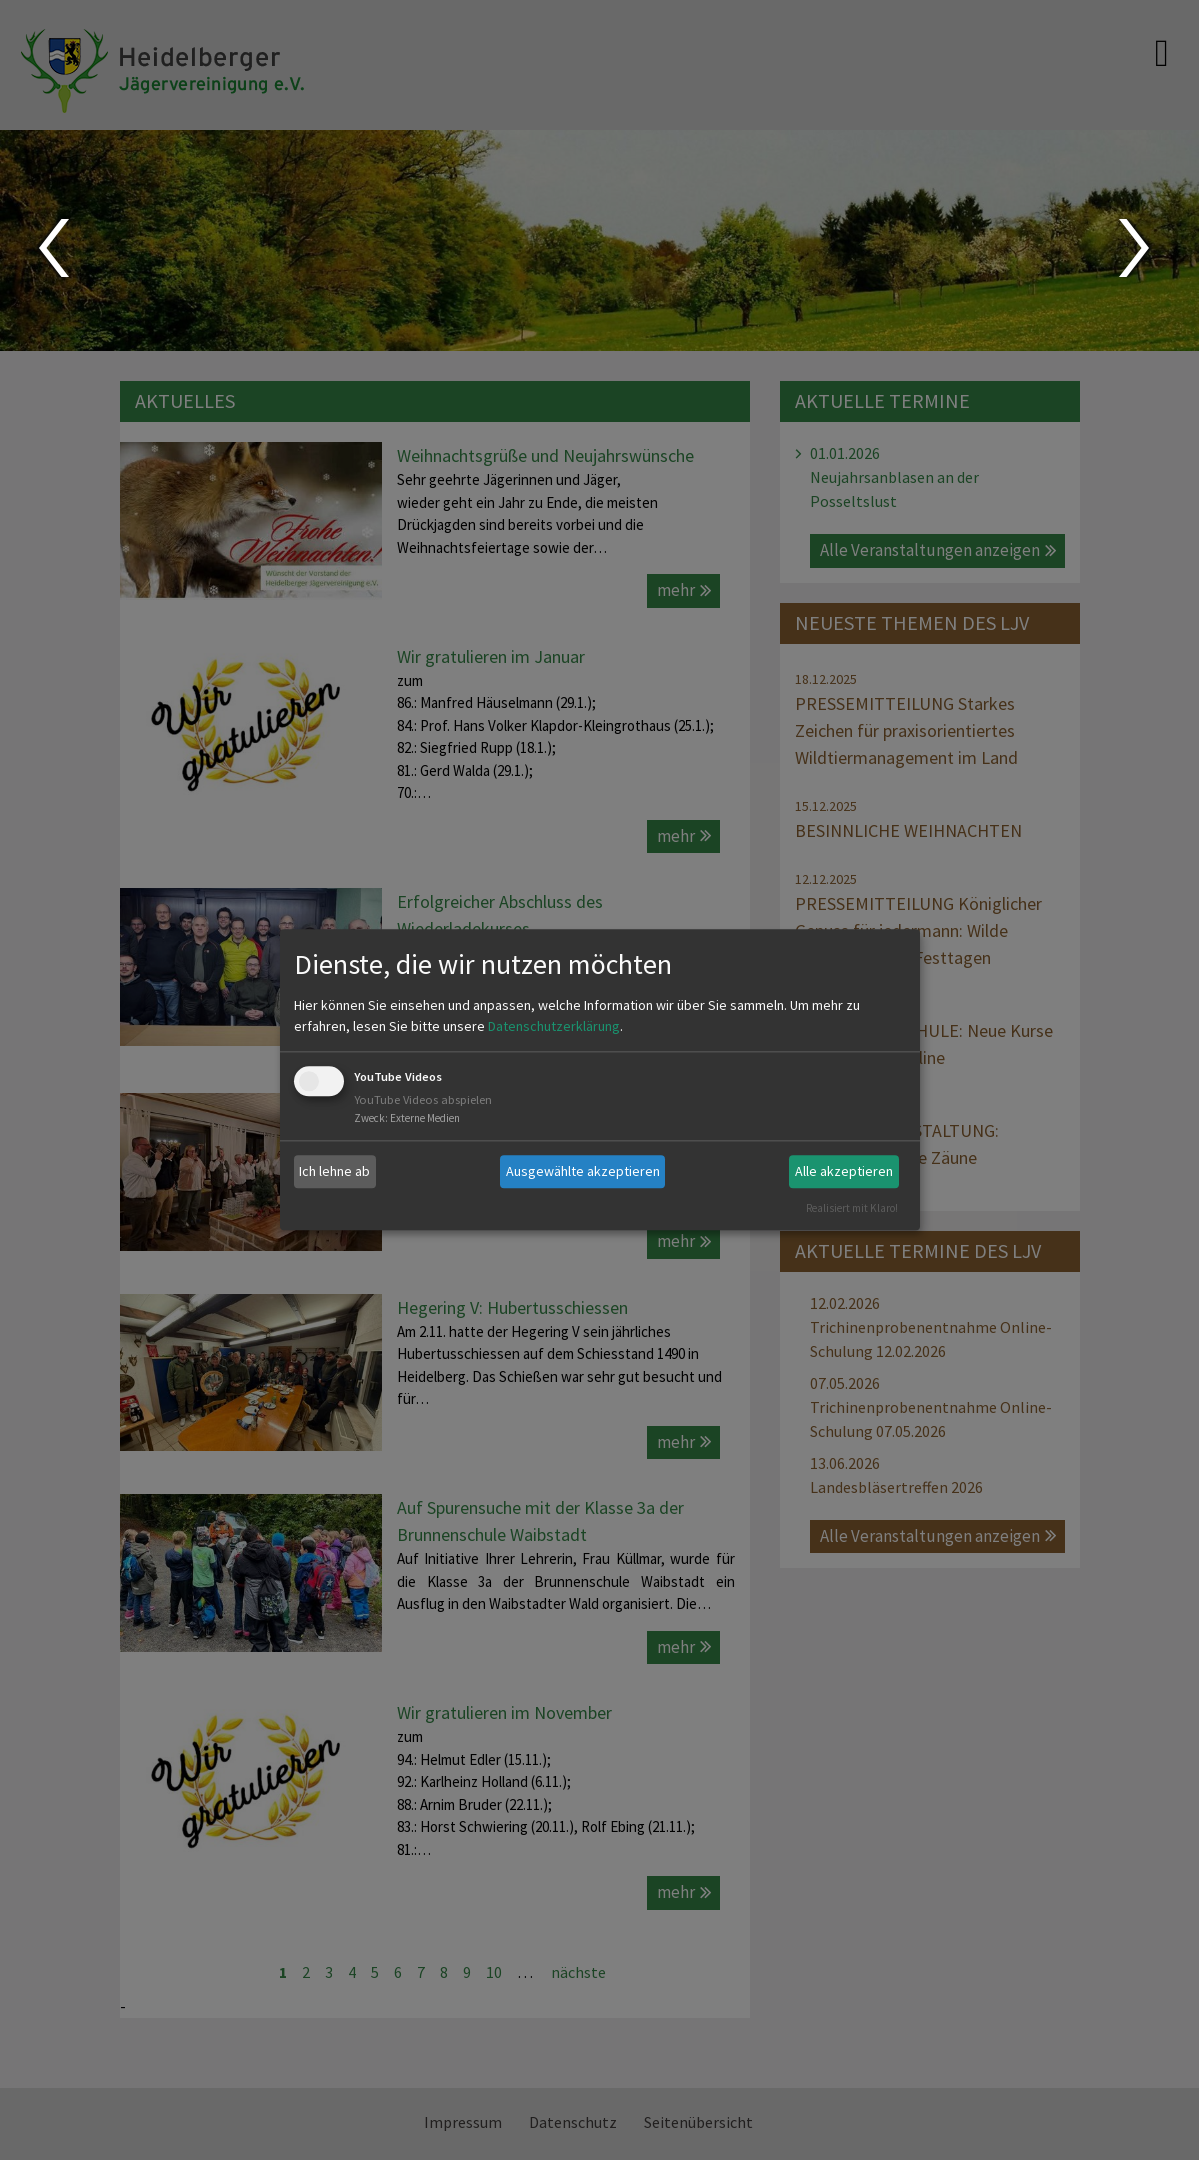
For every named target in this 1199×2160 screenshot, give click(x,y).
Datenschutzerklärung (554, 1026)
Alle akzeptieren (844, 1171)
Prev (52, 248)
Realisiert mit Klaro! (852, 1208)
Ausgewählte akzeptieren (583, 1171)
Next (1136, 248)
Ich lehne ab (334, 1171)
